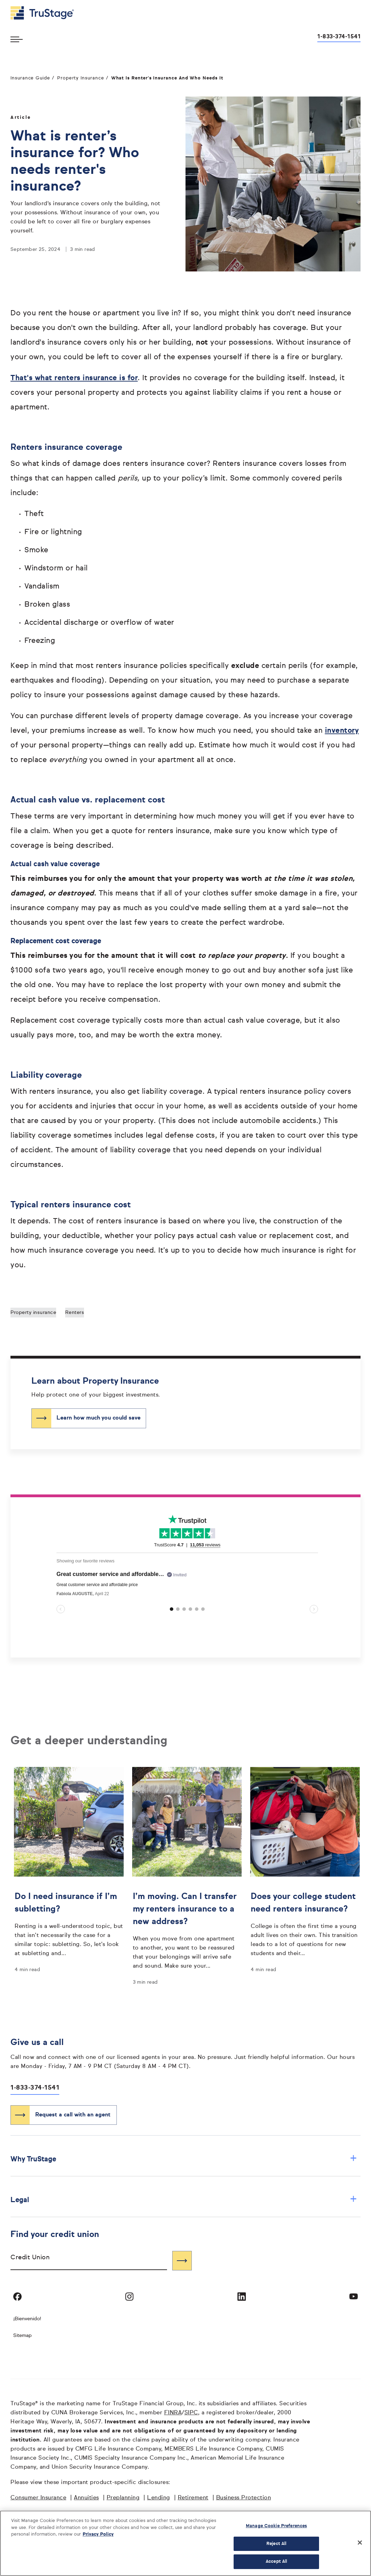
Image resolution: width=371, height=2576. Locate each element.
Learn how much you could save (98, 1418)
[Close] (360, 2542)
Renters (74, 1312)
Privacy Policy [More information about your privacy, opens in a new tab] (98, 2534)
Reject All (276, 2544)
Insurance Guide (30, 78)
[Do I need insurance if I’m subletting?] (69, 1923)
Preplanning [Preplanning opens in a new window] (123, 2498)
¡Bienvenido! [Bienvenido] (27, 2318)
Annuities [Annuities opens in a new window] (86, 2498)
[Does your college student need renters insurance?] (305, 1923)
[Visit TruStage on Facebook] (17, 2297)
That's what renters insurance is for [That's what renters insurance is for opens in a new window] (74, 378)
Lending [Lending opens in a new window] (158, 2498)
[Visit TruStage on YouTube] (354, 2297)
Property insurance (33, 1312)
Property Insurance (80, 78)
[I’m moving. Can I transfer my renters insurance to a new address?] (187, 1929)
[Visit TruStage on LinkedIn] (242, 2297)
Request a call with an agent (73, 2115)
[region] (185, 2543)
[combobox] (88, 2260)
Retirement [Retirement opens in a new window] (193, 2498)
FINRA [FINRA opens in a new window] (173, 2413)
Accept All (276, 2561)
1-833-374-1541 (34, 2088)
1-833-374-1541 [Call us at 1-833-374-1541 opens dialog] (339, 37)
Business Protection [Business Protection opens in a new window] (243, 2498)
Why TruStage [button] (183, 2159)
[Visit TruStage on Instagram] (129, 2297)
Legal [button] (183, 2200)
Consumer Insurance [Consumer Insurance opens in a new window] (38, 2498)
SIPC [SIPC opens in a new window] (191, 2413)
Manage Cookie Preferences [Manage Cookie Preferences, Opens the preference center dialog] (276, 2526)
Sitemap (22, 2335)
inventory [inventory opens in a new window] (342, 731)
